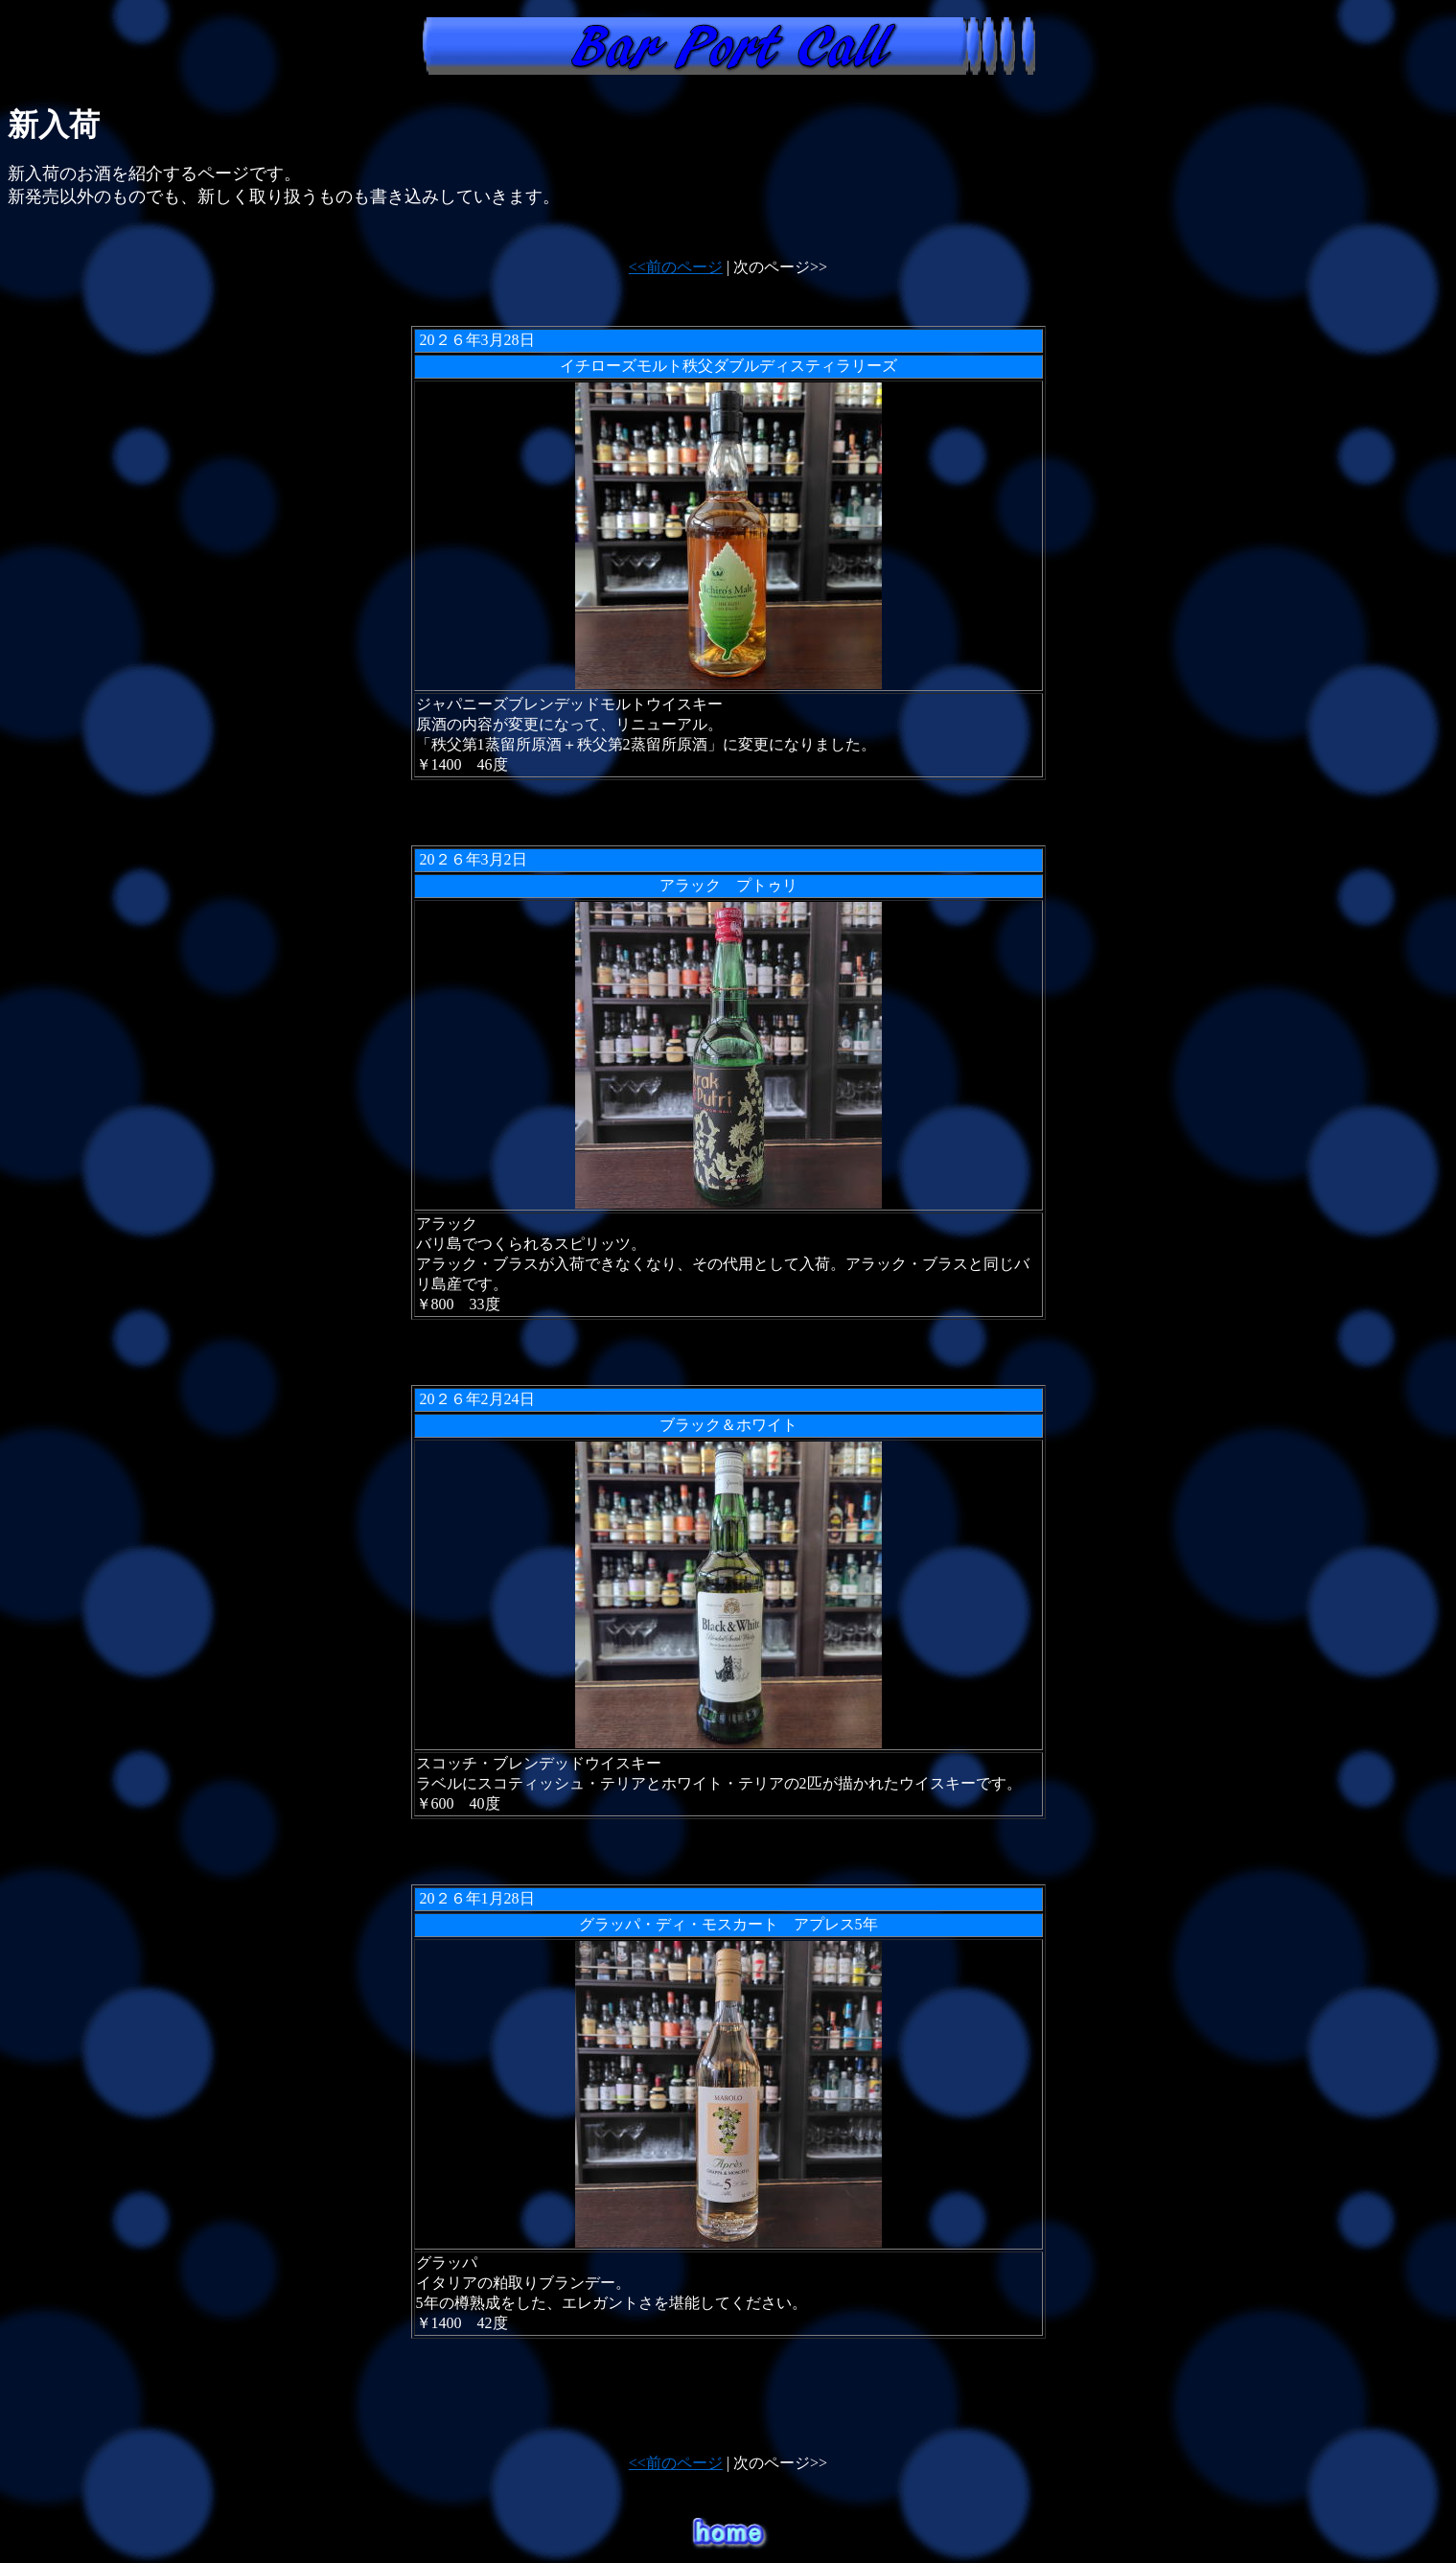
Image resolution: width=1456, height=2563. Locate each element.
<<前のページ (676, 267)
